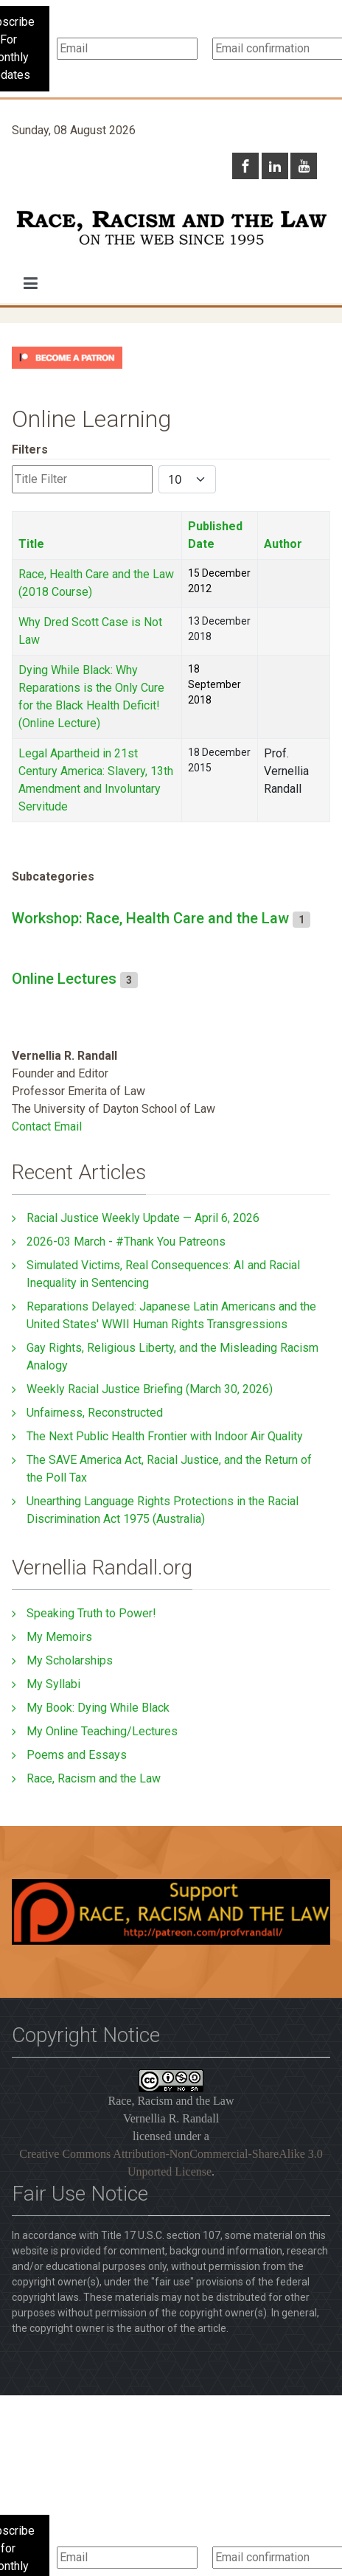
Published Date (215, 535)
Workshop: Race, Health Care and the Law (150, 918)
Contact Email (47, 1126)
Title (31, 544)
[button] (31, 283)
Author (283, 544)
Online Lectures (64, 978)
